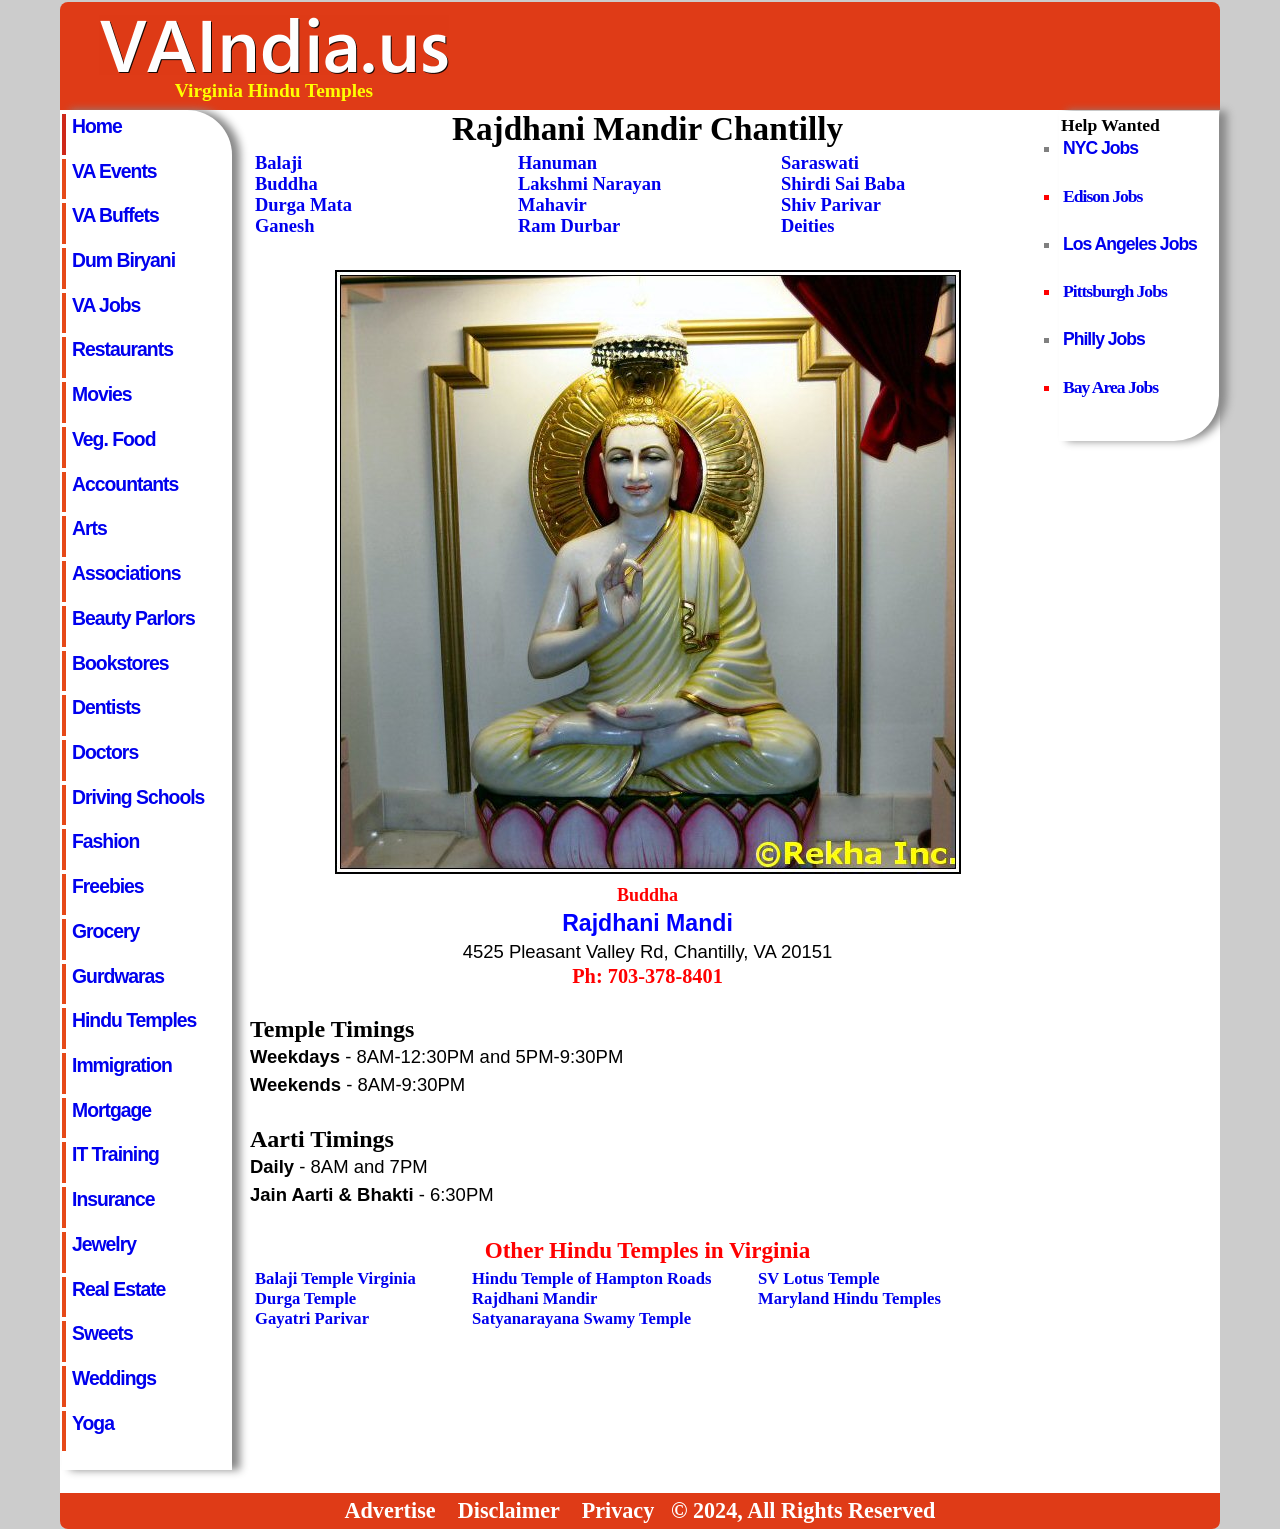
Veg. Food (114, 439)
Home (97, 126)
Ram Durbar (569, 226)
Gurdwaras (118, 976)
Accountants (125, 484)
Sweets (102, 1333)
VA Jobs (106, 305)
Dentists (106, 707)
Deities (807, 226)
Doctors (105, 752)
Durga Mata (303, 205)
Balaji (278, 163)
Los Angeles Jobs (1130, 244)
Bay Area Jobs (1110, 387)
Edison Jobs (1102, 196)
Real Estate (118, 1289)
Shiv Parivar (831, 205)
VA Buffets (115, 215)
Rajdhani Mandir (534, 1298)
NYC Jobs (1100, 148)
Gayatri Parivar (312, 1318)
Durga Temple (305, 1298)
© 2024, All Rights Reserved (803, 1510)
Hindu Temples (134, 1020)
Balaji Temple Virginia (335, 1278)
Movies (102, 394)
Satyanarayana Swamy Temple (581, 1318)
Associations (126, 573)
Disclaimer (509, 1510)
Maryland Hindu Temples (849, 1298)
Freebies (108, 886)
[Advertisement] (853, 56)
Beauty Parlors (133, 618)
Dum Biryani (123, 260)
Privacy (618, 1510)
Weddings (114, 1378)
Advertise (390, 1510)
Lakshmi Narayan (589, 184)
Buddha (286, 184)
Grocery (105, 931)
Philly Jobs (1104, 339)
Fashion (105, 841)
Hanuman (557, 163)
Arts (89, 528)
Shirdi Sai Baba (843, 184)
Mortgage (111, 1110)
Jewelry (104, 1244)
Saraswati (820, 163)
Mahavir (552, 205)
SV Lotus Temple (819, 1278)
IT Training (115, 1154)
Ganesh (285, 226)
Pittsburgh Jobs (1115, 291)
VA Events (114, 171)
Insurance (113, 1199)
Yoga (93, 1423)
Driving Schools (138, 797)
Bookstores (120, 663)
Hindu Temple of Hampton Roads (591, 1278)
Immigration (122, 1065)
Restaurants (122, 349)
